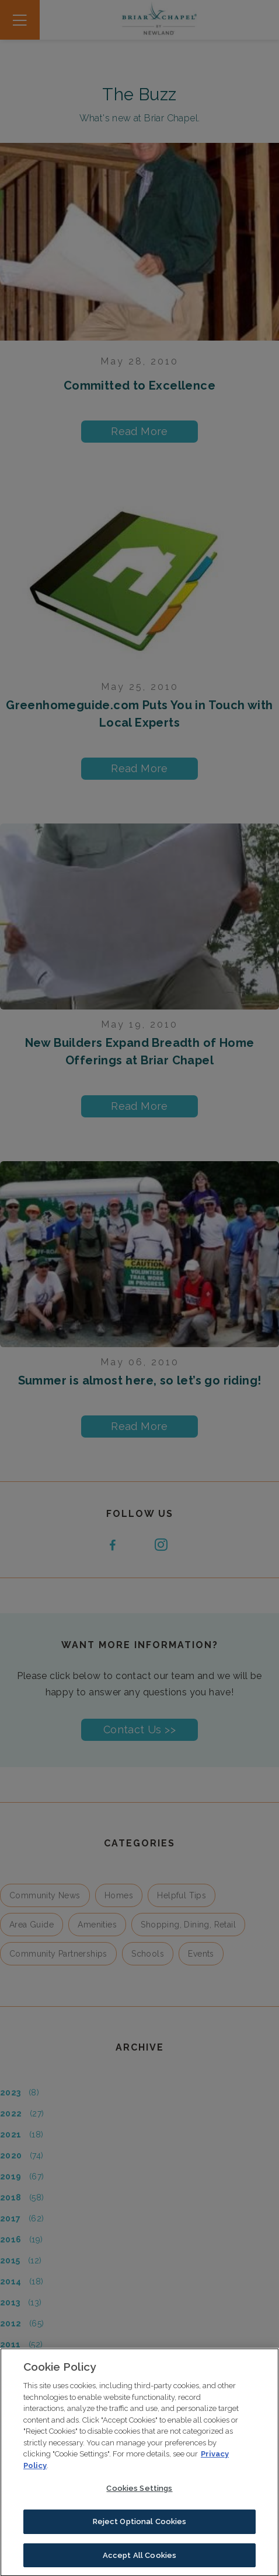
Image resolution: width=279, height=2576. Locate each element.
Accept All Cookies (139, 2558)
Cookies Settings (139, 2491)
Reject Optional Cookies (140, 2524)
